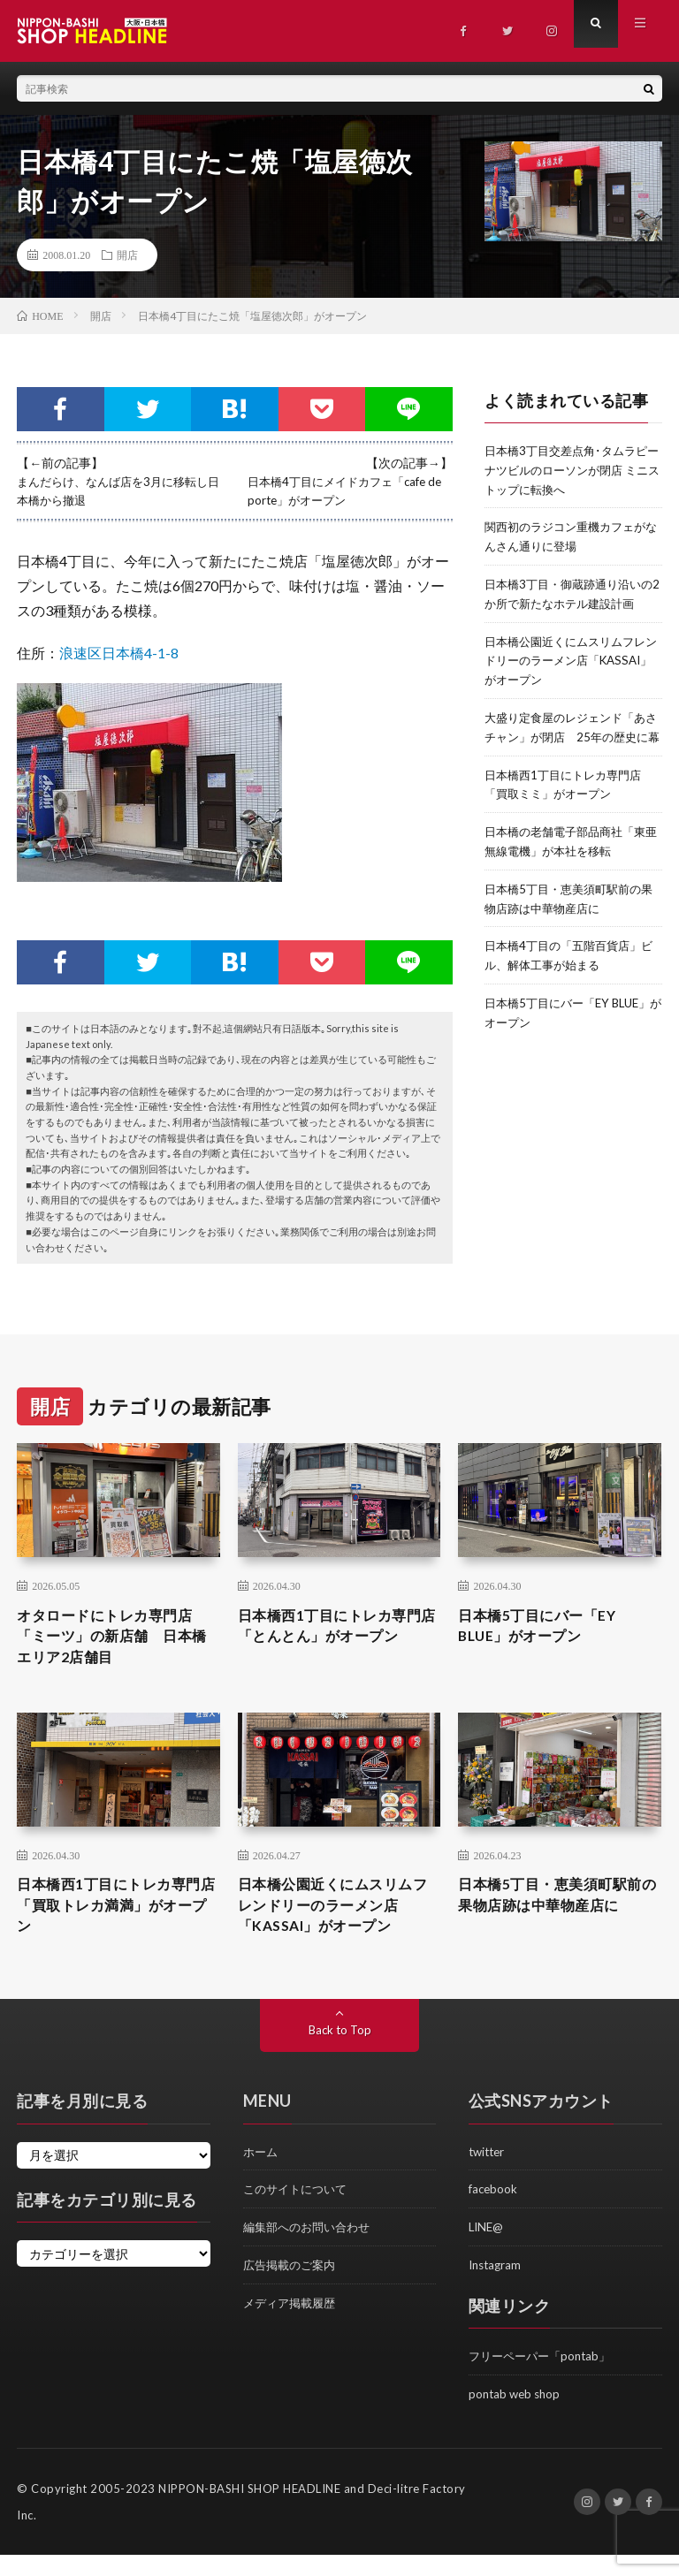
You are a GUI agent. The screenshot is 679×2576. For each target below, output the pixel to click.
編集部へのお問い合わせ (311, 2251)
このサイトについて (299, 2214)
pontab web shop (517, 2415)
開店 (127, 254)
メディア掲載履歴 (292, 2325)
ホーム (261, 2177)
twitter (488, 2177)
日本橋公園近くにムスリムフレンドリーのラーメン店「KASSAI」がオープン (336, 1926)
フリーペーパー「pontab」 (544, 2378)
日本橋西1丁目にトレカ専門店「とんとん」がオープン (336, 1648)
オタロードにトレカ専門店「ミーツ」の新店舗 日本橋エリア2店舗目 (115, 1648)
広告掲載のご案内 (292, 2288)
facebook (494, 2214)
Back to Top (340, 2055)
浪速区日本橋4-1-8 (119, 651)
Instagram (497, 2288)
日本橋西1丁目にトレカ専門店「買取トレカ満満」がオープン (115, 1926)
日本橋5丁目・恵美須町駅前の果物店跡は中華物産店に (556, 1926)
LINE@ (487, 2251)
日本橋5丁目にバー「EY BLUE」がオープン (546, 1636)
